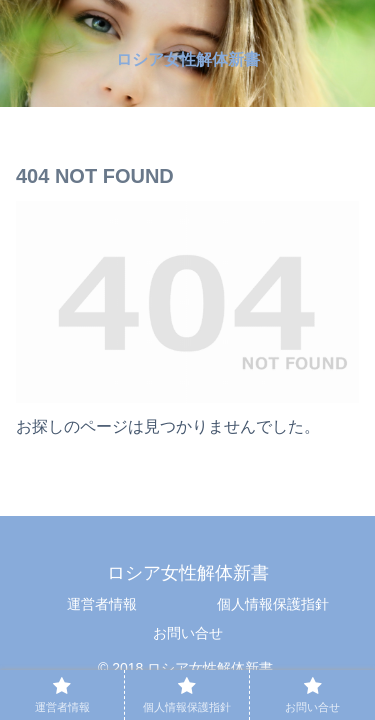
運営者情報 (102, 604)
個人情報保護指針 (273, 604)
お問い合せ (188, 633)
